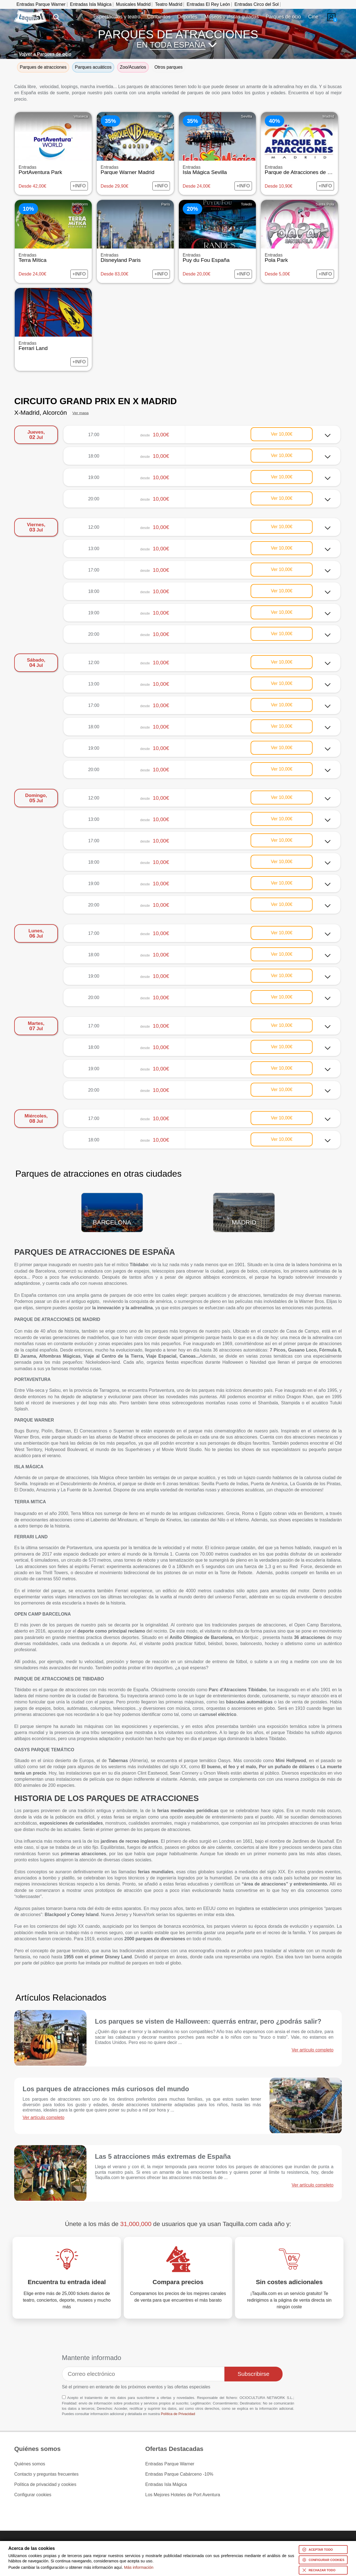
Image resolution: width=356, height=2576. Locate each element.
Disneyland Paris (135, 258)
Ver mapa (80, 413)
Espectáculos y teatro (116, 16)
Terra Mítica (53, 258)
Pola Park (299, 258)
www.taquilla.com (30, 12)
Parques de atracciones (43, 67)
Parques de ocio (283, 16)
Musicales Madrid (133, 4)
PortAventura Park (53, 170)
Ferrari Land (53, 346)
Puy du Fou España (217, 258)
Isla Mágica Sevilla (217, 170)
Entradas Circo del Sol (256, 4)
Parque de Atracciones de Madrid (304, 170)
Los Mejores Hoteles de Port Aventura (182, 2495)
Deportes (187, 16)
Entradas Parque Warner (40, 4)
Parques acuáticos (93, 67)
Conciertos (158, 16)
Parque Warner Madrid (135, 170)
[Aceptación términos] (64, 2397)
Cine (313, 16)
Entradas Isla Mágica (91, 4)
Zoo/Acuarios (133, 67)
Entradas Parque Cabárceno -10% (179, 2474)
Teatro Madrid (168, 4)
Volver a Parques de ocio (45, 54)
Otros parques (168, 67)
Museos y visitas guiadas (231, 16)
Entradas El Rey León (208, 4)
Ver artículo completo (312, 2050)
